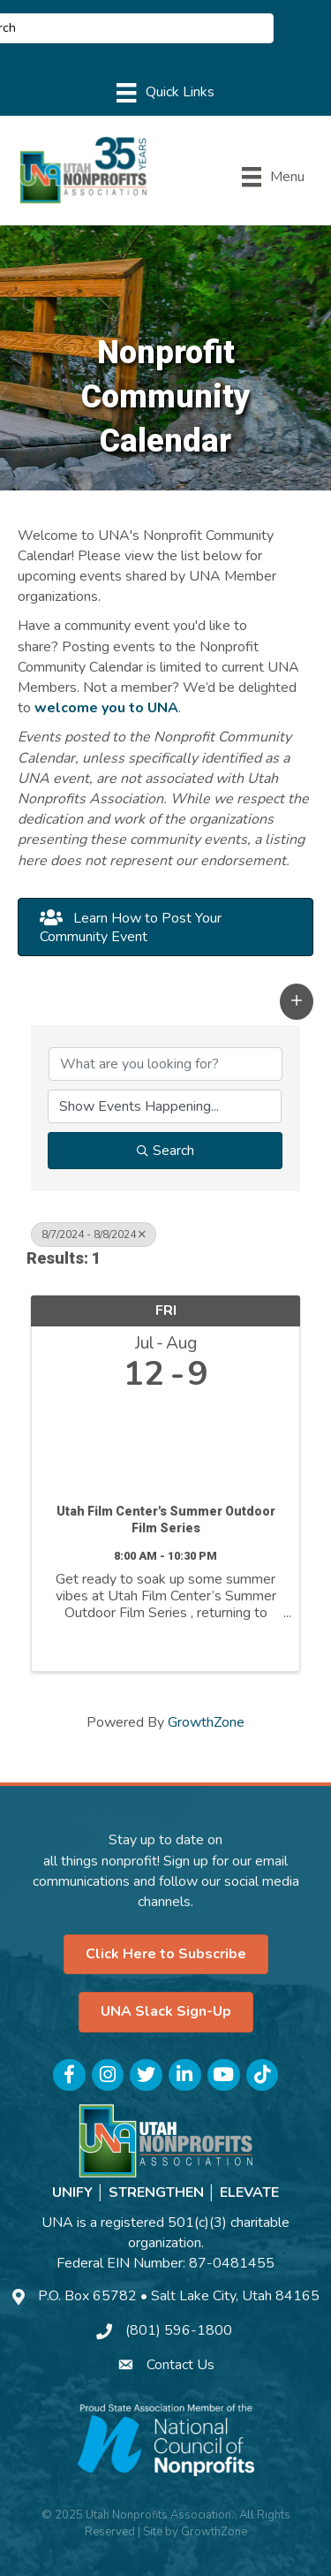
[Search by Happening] (165, 1106)
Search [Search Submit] (165, 1150)
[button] (165, 927)
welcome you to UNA (106, 708)
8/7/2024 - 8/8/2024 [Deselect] (93, 1234)
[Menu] (165, 92)
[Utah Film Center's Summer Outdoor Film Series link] (165, 1443)
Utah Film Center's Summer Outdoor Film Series (165, 1520)
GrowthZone (206, 1722)
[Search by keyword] (165, 1064)
